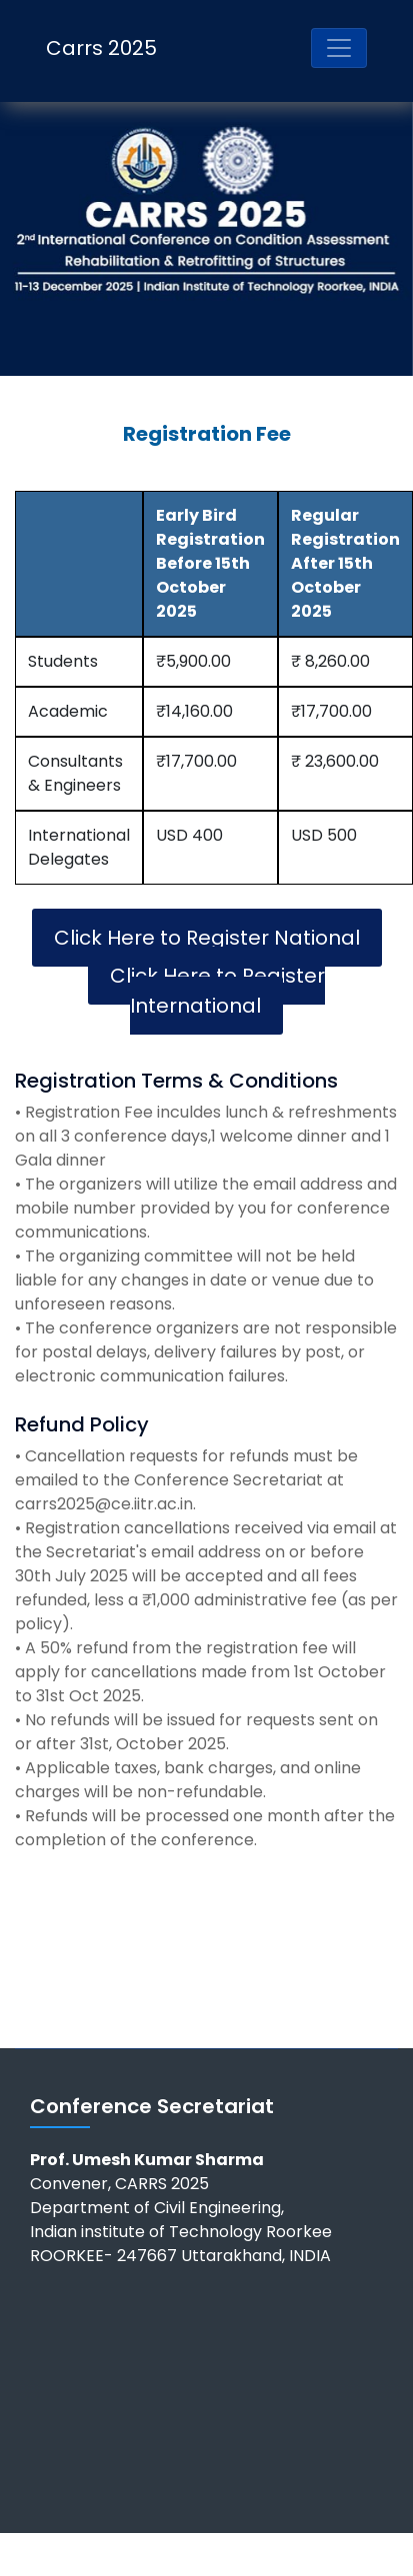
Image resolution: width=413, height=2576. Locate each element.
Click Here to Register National (207, 938)
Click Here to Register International (217, 991)
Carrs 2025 (101, 48)
